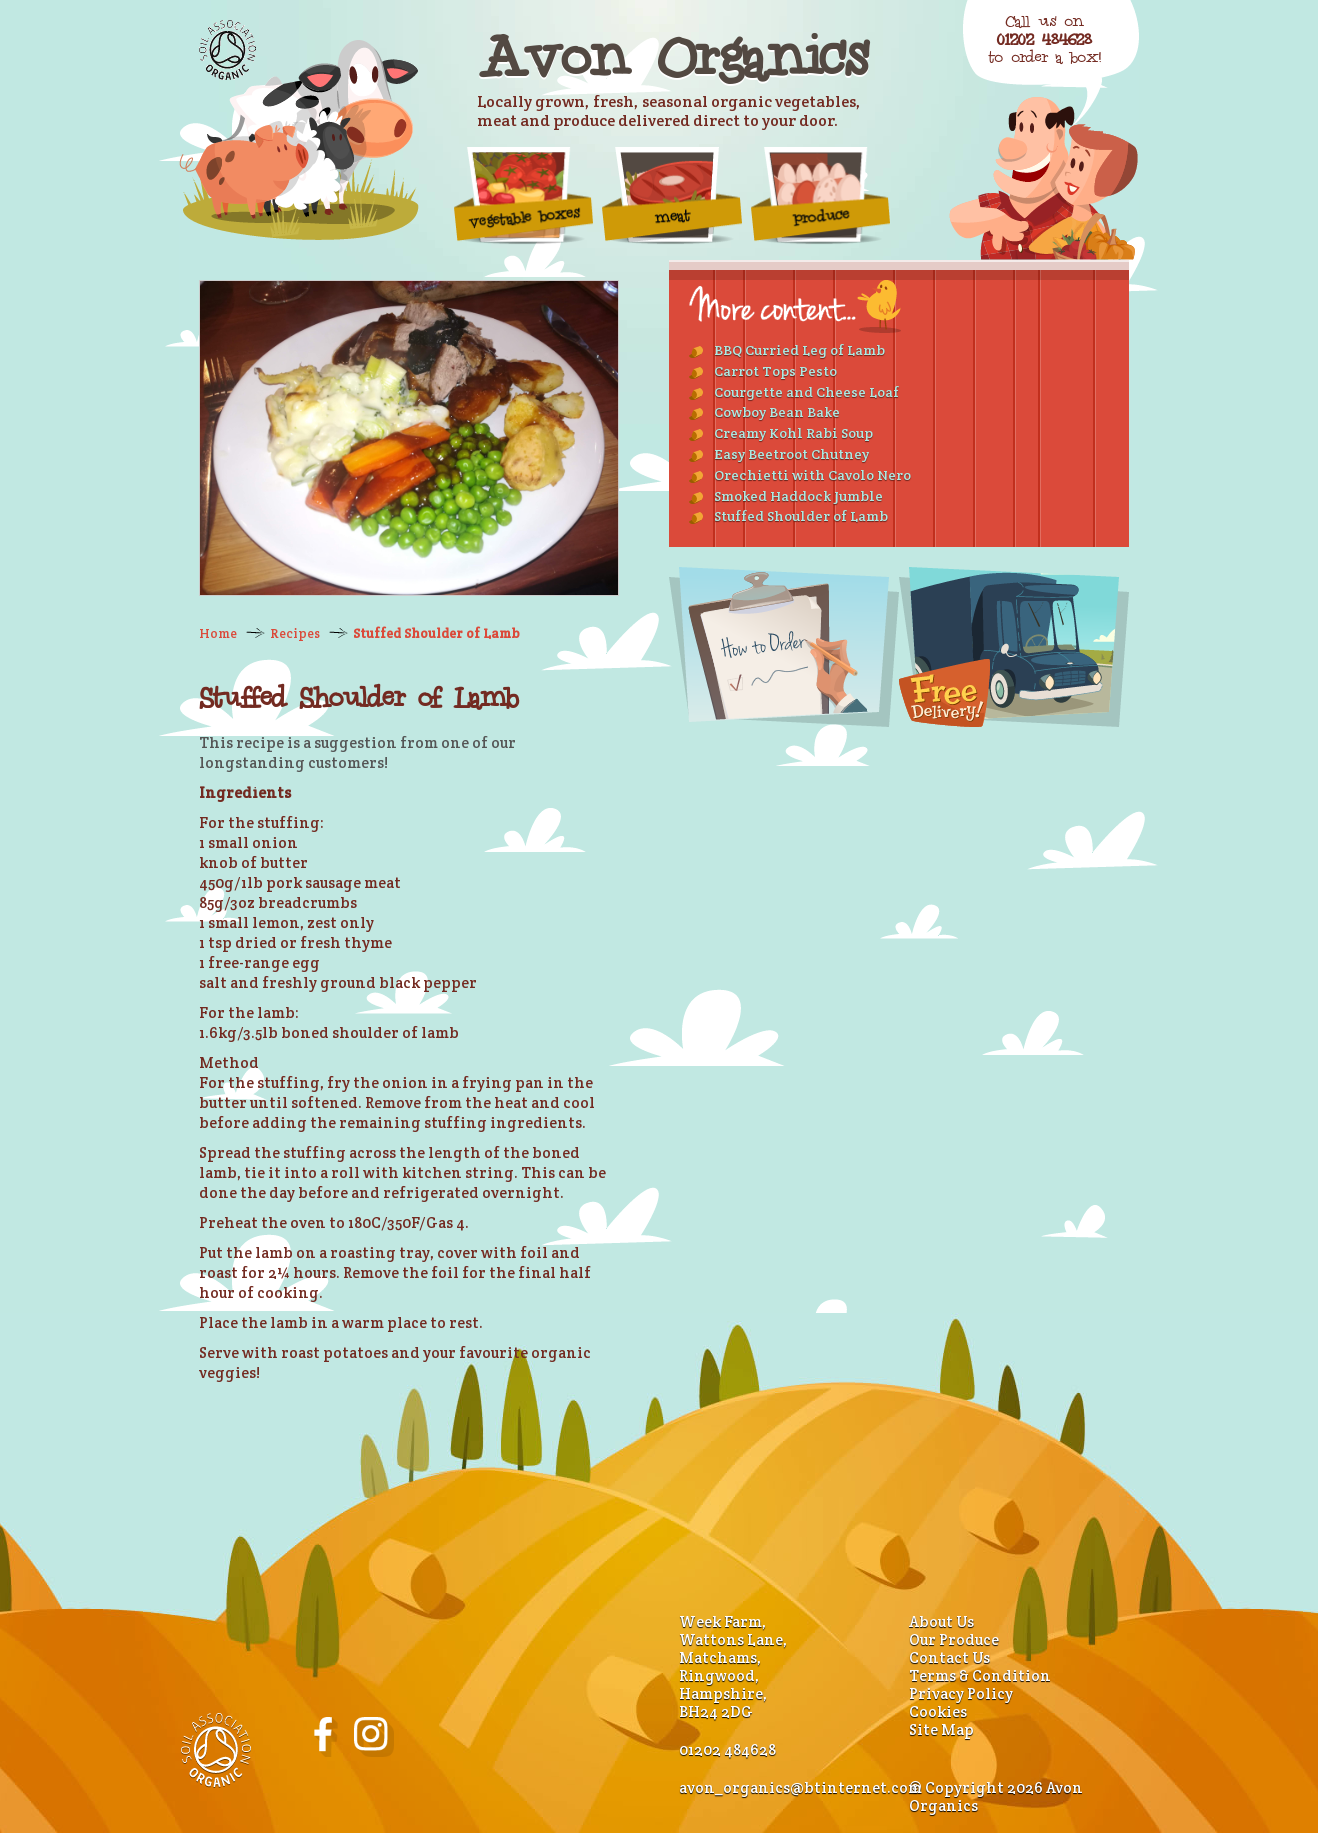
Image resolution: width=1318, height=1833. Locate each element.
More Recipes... (795, 306)
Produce (821, 195)
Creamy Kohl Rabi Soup (793, 433)
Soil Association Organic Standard (227, 50)
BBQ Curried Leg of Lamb (799, 350)
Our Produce (954, 1639)
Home (218, 633)
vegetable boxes (524, 195)
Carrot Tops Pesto (775, 371)
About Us (941, 1621)
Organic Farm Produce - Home (299, 140)
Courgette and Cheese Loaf (806, 392)
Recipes (295, 633)
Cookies (938, 1711)
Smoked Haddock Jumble (798, 496)
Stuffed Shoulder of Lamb (436, 633)
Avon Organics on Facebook (326, 1737)
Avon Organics (672, 56)
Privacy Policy (961, 1693)
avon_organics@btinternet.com (800, 1787)
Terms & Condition (980, 1675)
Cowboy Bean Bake (777, 412)
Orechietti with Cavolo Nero (812, 475)
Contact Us (949, 1657)
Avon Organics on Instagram (374, 1737)
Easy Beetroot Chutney (791, 454)
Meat (672, 195)
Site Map (941, 1729)
